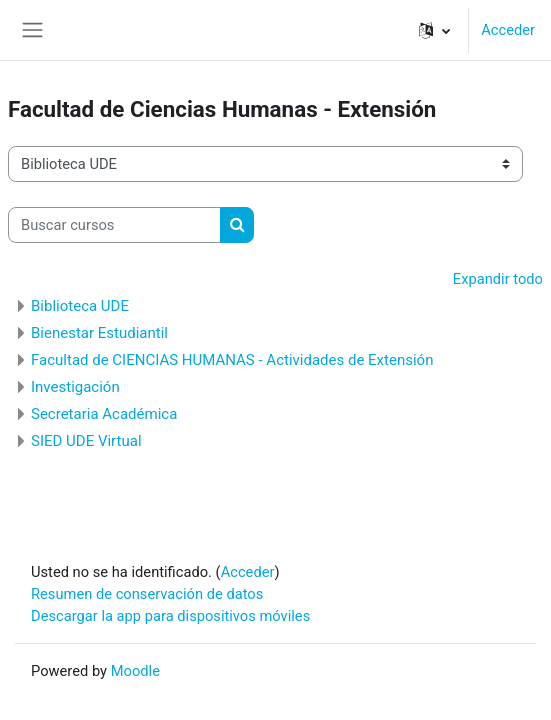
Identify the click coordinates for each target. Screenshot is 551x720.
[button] (434, 30)
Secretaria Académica (104, 414)
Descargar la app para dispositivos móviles (170, 616)
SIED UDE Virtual (86, 441)
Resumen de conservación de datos (147, 594)
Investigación (75, 387)
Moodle (135, 671)
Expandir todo (498, 279)
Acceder (508, 30)
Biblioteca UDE (80, 306)
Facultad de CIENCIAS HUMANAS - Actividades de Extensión (232, 360)
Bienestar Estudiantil (99, 333)
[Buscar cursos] (114, 225)
